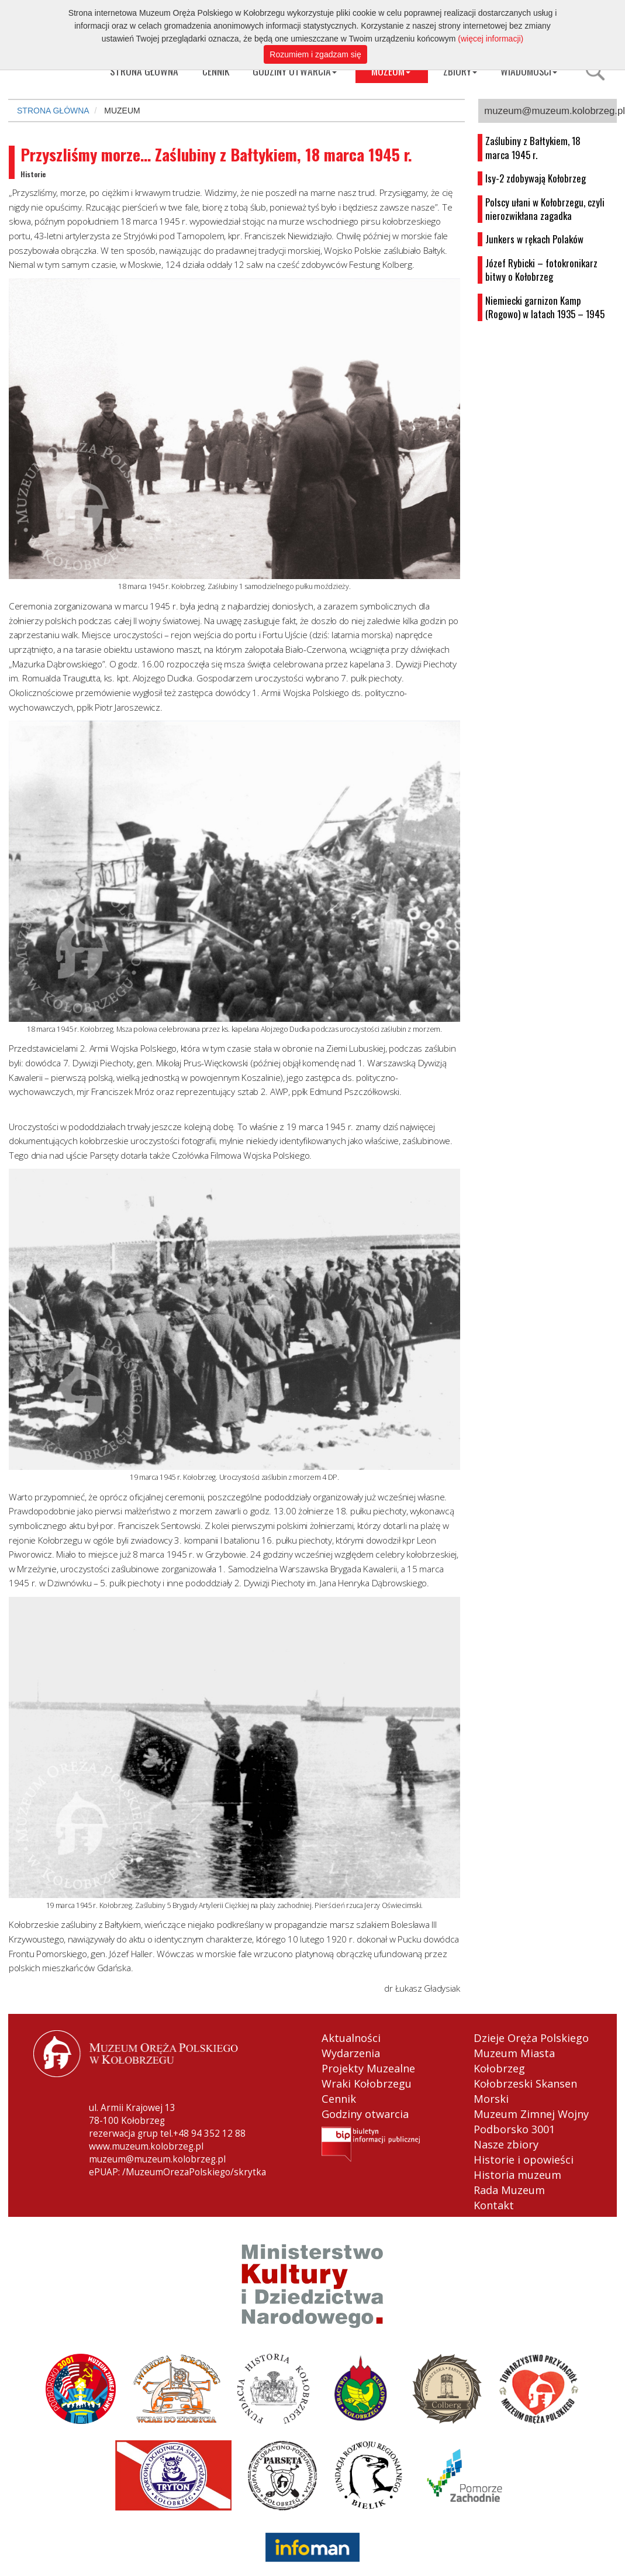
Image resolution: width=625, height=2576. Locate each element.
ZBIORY (460, 70)
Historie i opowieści (524, 2160)
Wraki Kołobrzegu (367, 2083)
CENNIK (215, 70)
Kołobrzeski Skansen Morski (525, 2091)
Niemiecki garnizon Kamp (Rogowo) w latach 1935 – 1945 (545, 307)
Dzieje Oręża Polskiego (531, 2038)
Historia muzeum (517, 2175)
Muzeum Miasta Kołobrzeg (514, 2060)
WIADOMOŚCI (528, 70)
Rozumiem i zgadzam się (315, 54)
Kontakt (494, 2205)
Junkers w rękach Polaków (534, 239)
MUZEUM (390, 70)
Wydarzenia (351, 2053)
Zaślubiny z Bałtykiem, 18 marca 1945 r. (533, 147)
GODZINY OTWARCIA (295, 70)
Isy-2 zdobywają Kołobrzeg (535, 178)
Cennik (339, 2099)
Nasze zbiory (506, 2144)
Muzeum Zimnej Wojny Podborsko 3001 (531, 2121)
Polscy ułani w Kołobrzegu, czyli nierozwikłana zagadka (545, 209)
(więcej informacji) (490, 38)
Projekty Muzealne (368, 2068)
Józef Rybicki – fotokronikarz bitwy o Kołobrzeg (541, 270)
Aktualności (351, 2038)
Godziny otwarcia (365, 2114)
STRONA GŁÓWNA (53, 110)
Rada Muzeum (509, 2190)
